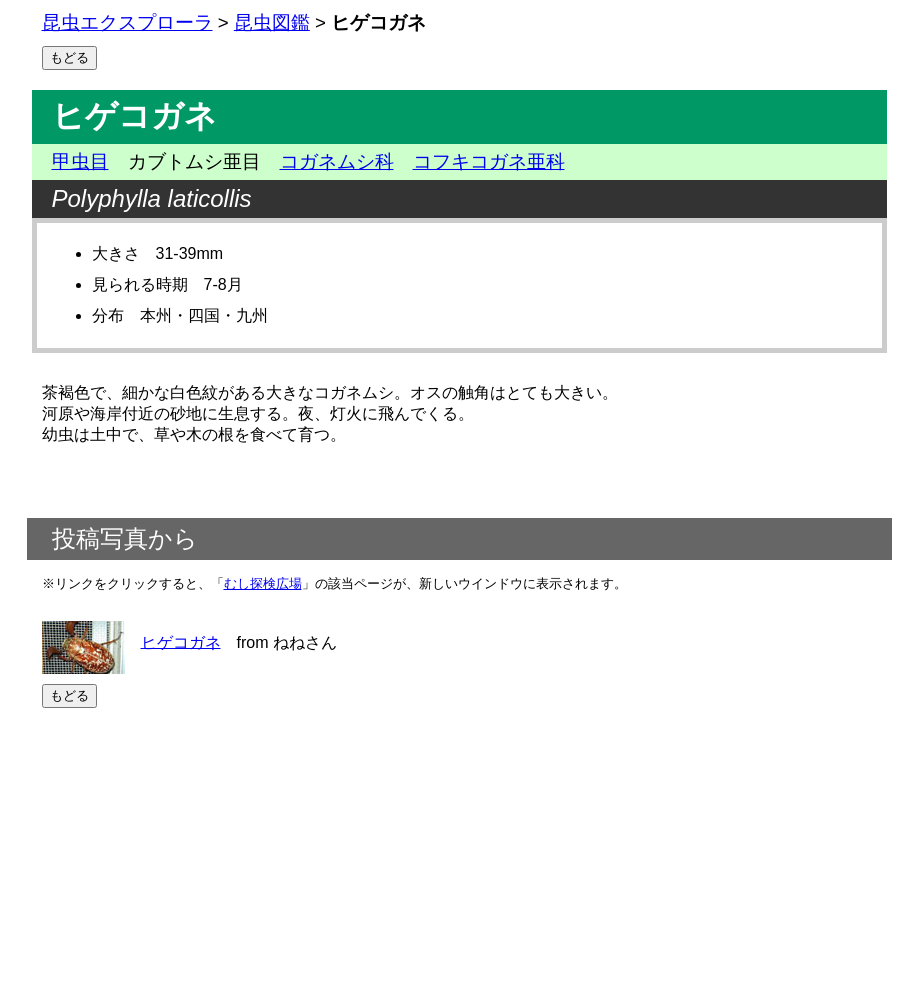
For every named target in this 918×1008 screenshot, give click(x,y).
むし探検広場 (263, 583)
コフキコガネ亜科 (489, 161)
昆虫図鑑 (272, 22)
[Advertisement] (459, 858)
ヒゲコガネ (181, 641)
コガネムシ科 (337, 161)
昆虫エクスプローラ (127, 22)
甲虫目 (80, 161)
